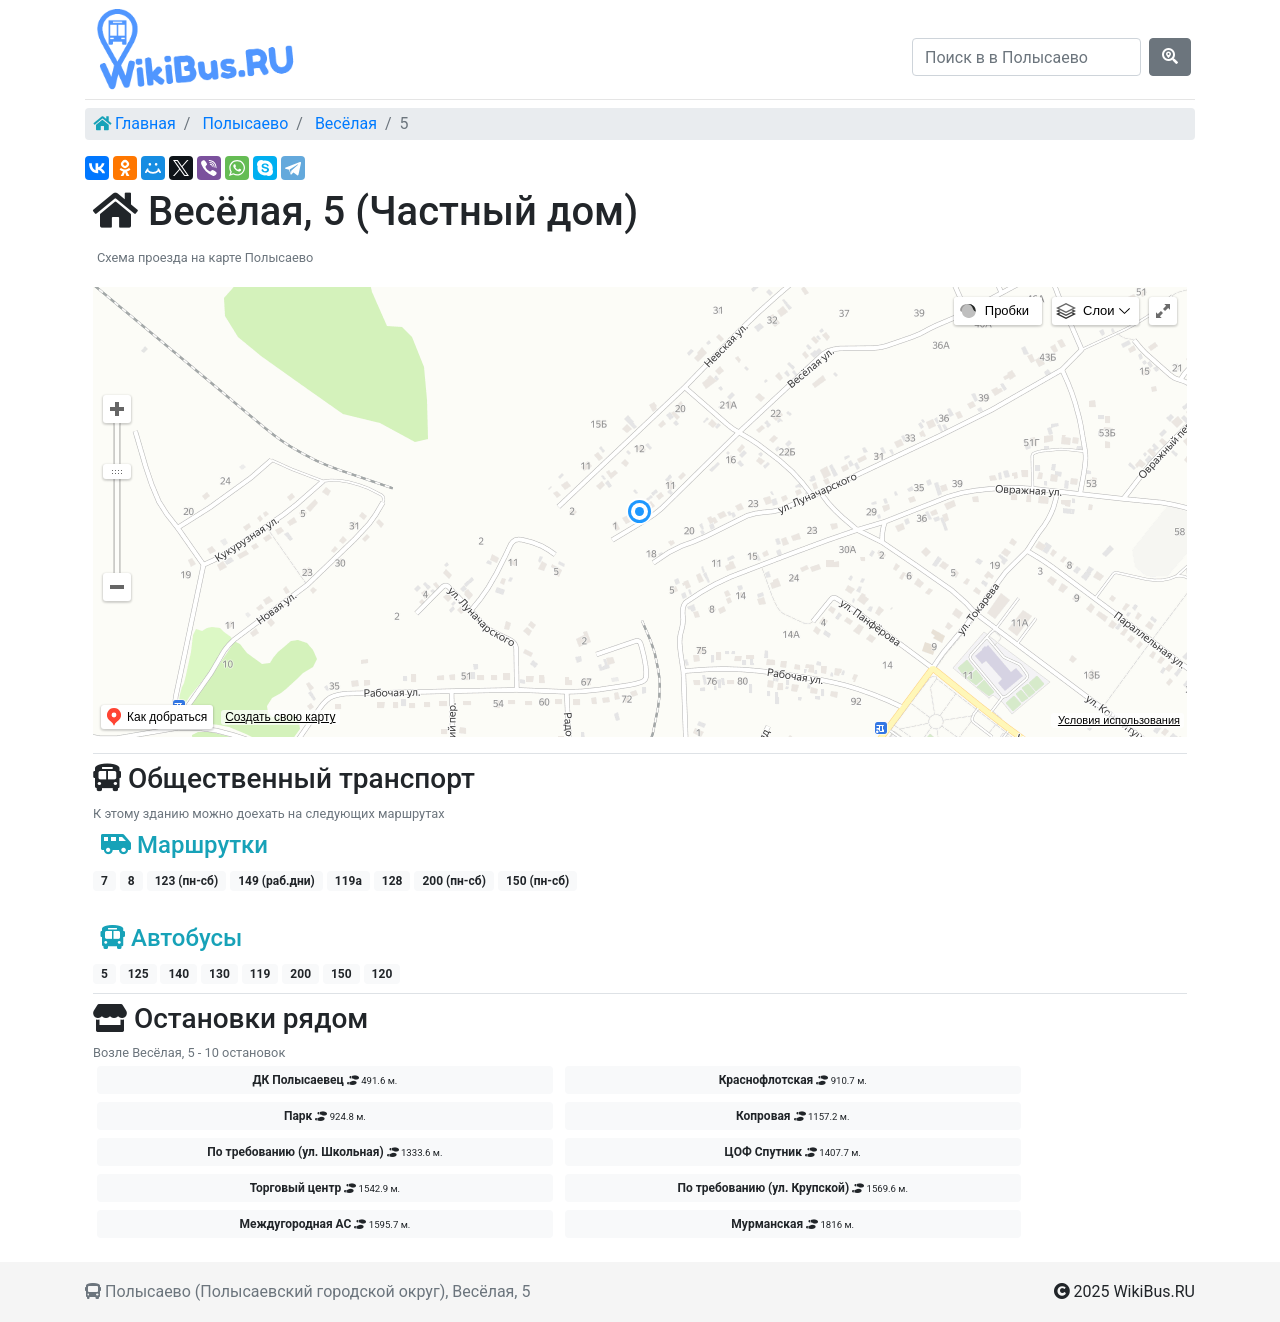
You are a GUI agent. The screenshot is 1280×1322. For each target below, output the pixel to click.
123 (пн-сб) (186, 881)
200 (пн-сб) (453, 881)
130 (219, 974)
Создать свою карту (280, 717)
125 (138, 974)
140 (178, 974)
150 (341, 974)
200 (300, 974)
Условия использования (1119, 720)
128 (392, 881)
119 (260, 974)
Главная (145, 123)
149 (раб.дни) (276, 881)
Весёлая (346, 123)
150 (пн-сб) (537, 881)
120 (382, 974)
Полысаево (245, 123)
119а (348, 881)
